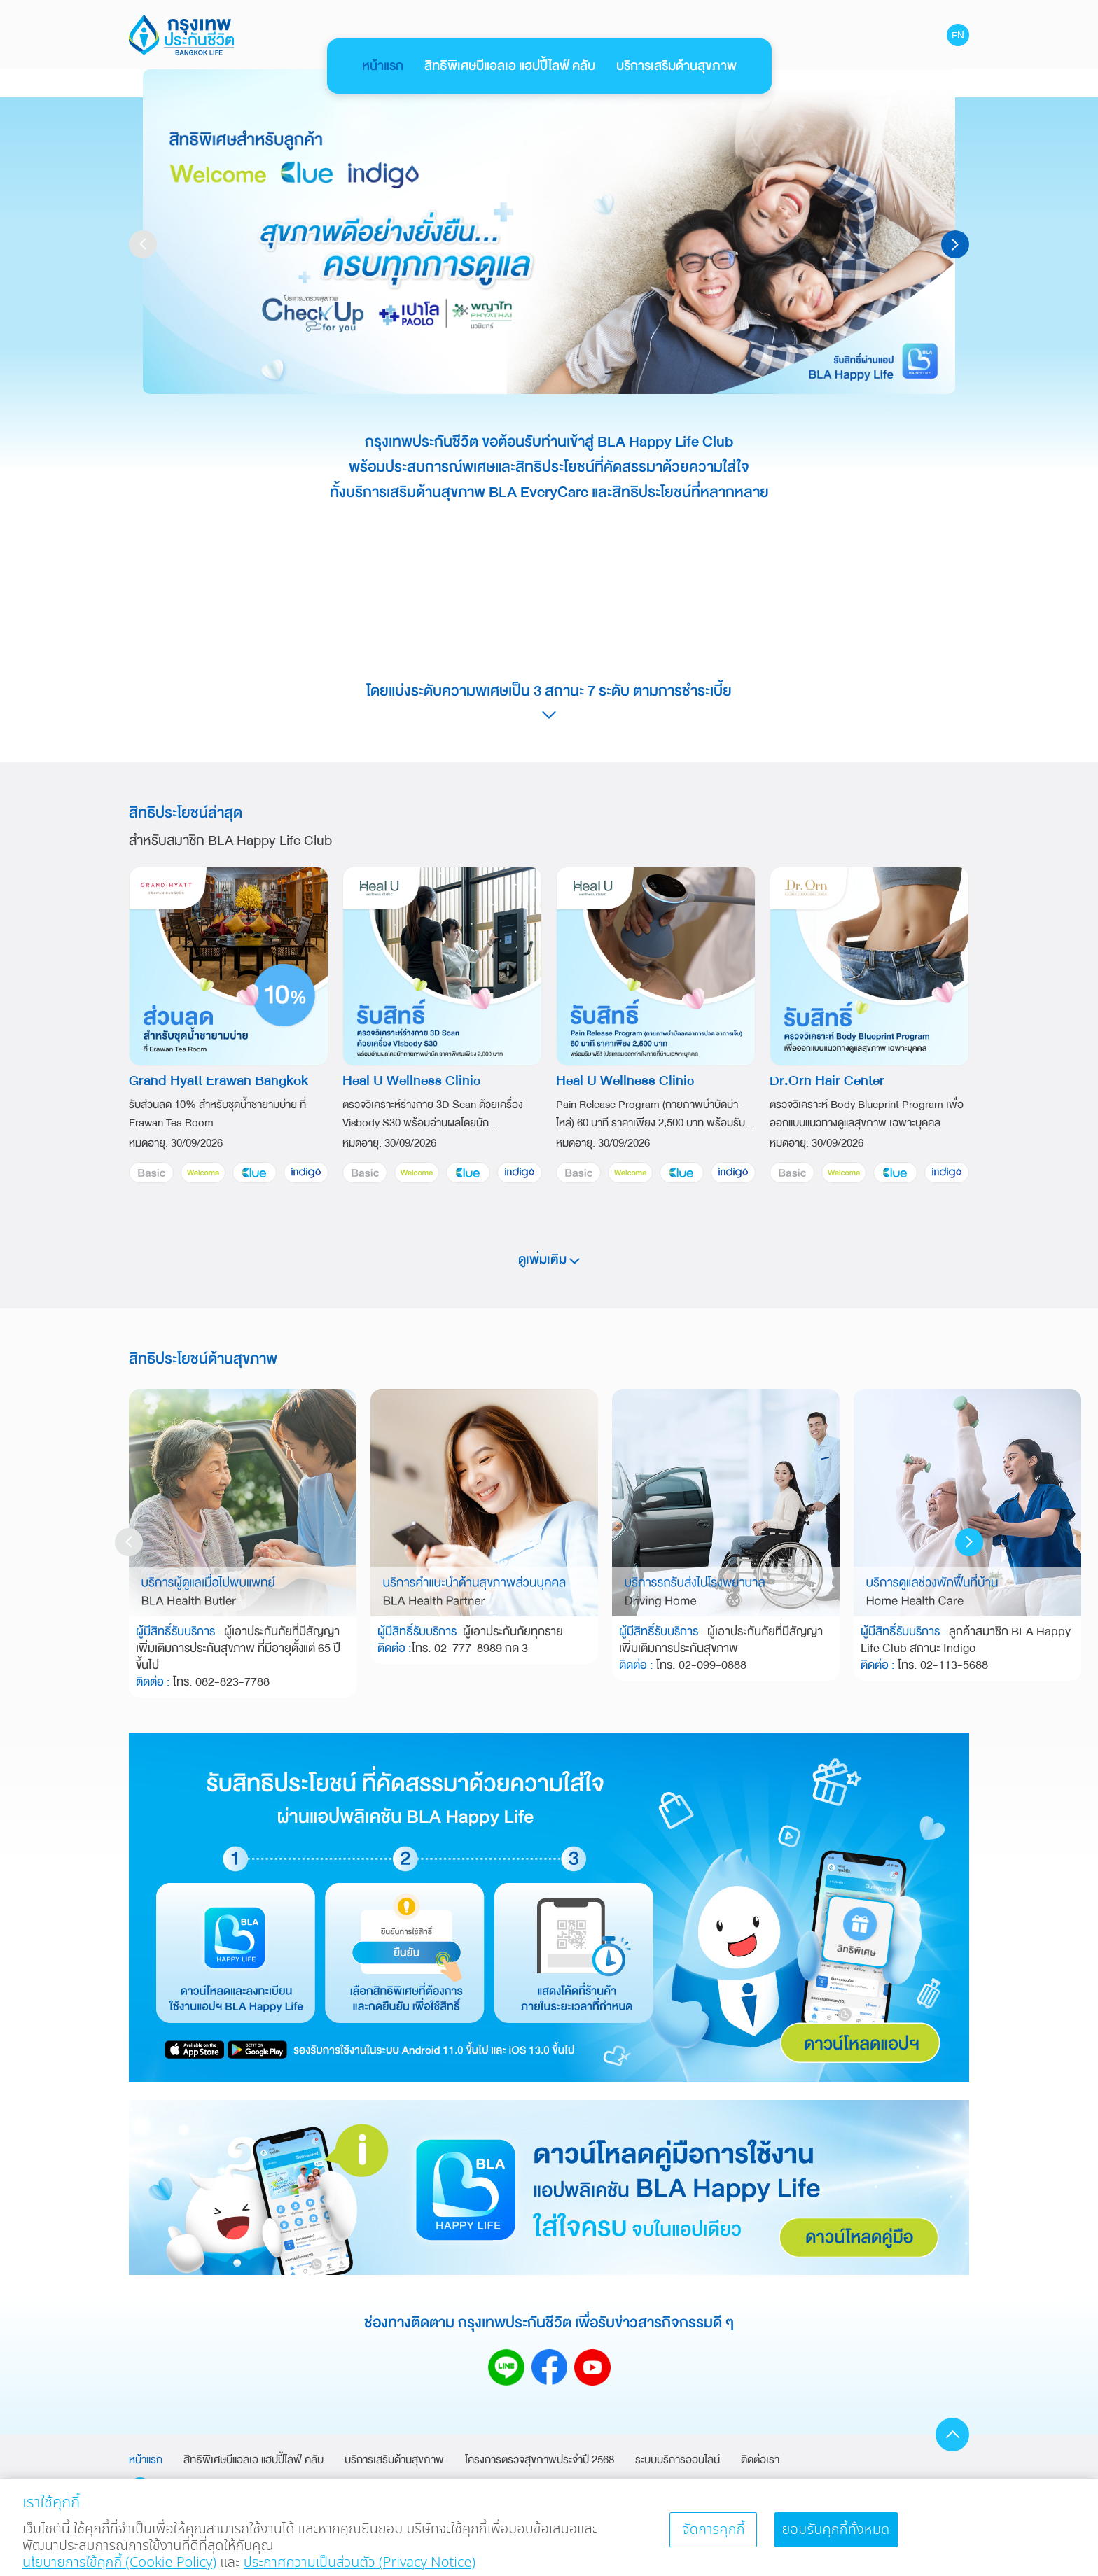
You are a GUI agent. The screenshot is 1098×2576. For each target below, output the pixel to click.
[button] (955, 244)
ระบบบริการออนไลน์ (677, 2460)
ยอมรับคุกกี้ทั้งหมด (836, 2536)
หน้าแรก (382, 66)
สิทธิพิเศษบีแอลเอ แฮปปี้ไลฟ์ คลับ (509, 66)
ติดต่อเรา (760, 2460)
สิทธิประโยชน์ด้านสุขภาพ (203, 1358)
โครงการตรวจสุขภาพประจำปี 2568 (539, 2460)
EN (958, 35)
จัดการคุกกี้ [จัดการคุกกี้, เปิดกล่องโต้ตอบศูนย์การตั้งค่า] (713, 2536)
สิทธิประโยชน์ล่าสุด (185, 812)
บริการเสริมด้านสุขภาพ (676, 66)
